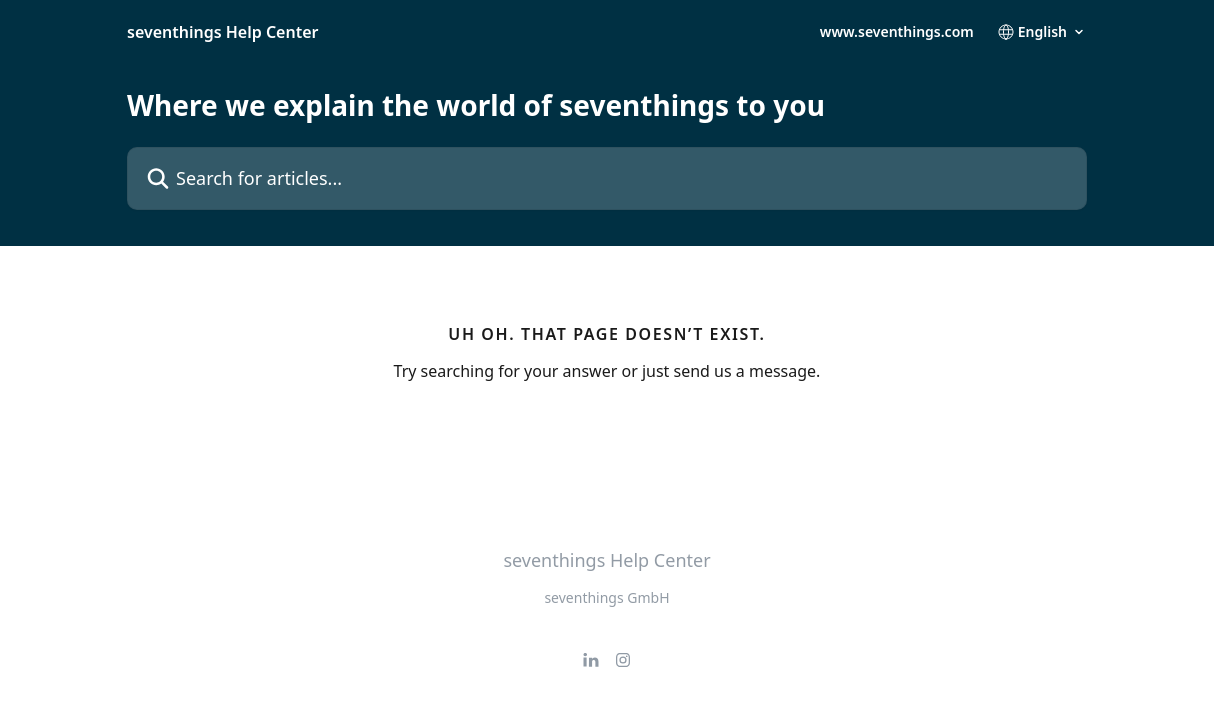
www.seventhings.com (897, 32)
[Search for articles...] (607, 178)
